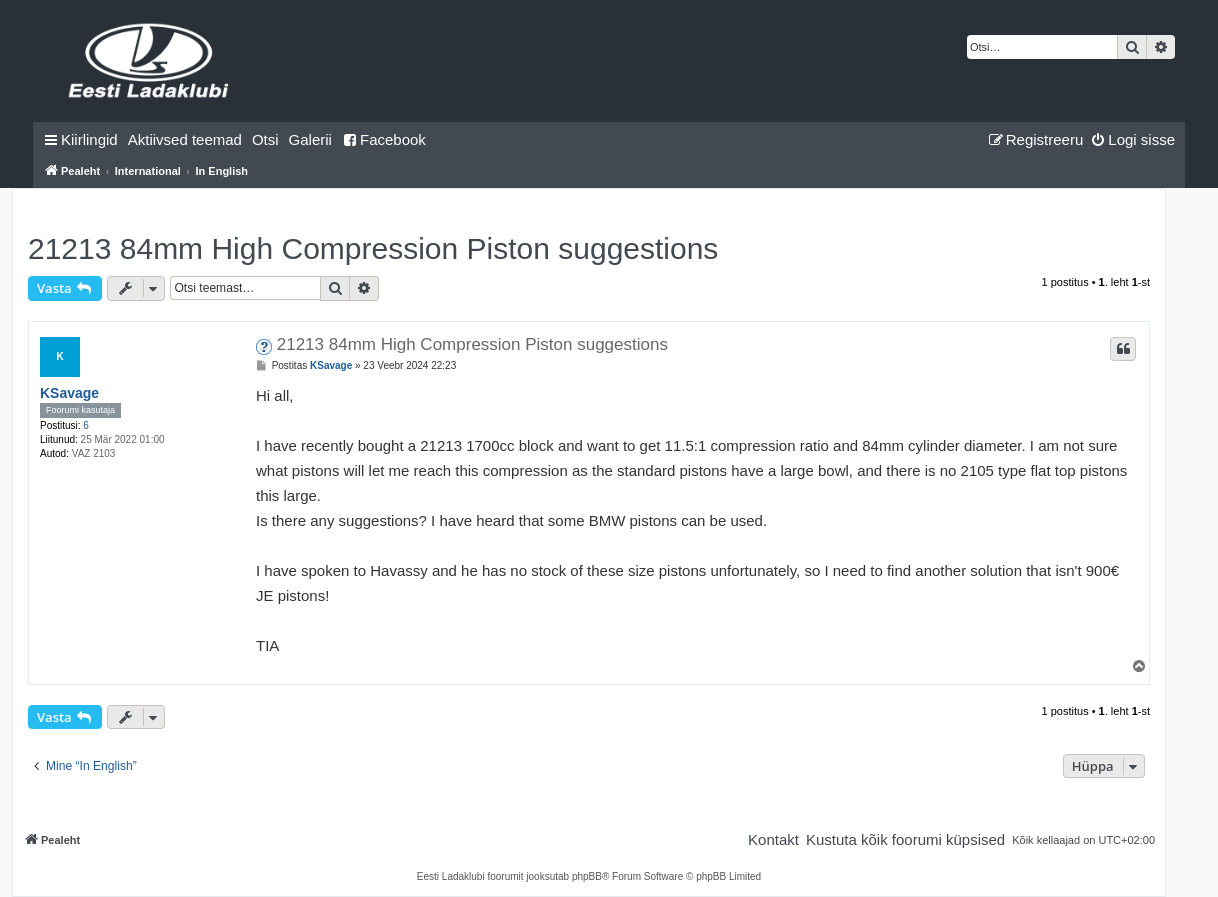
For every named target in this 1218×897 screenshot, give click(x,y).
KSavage (69, 393)
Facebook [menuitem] (384, 139)
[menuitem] (185, 140)
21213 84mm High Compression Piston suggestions (373, 248)
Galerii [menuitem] (310, 139)
